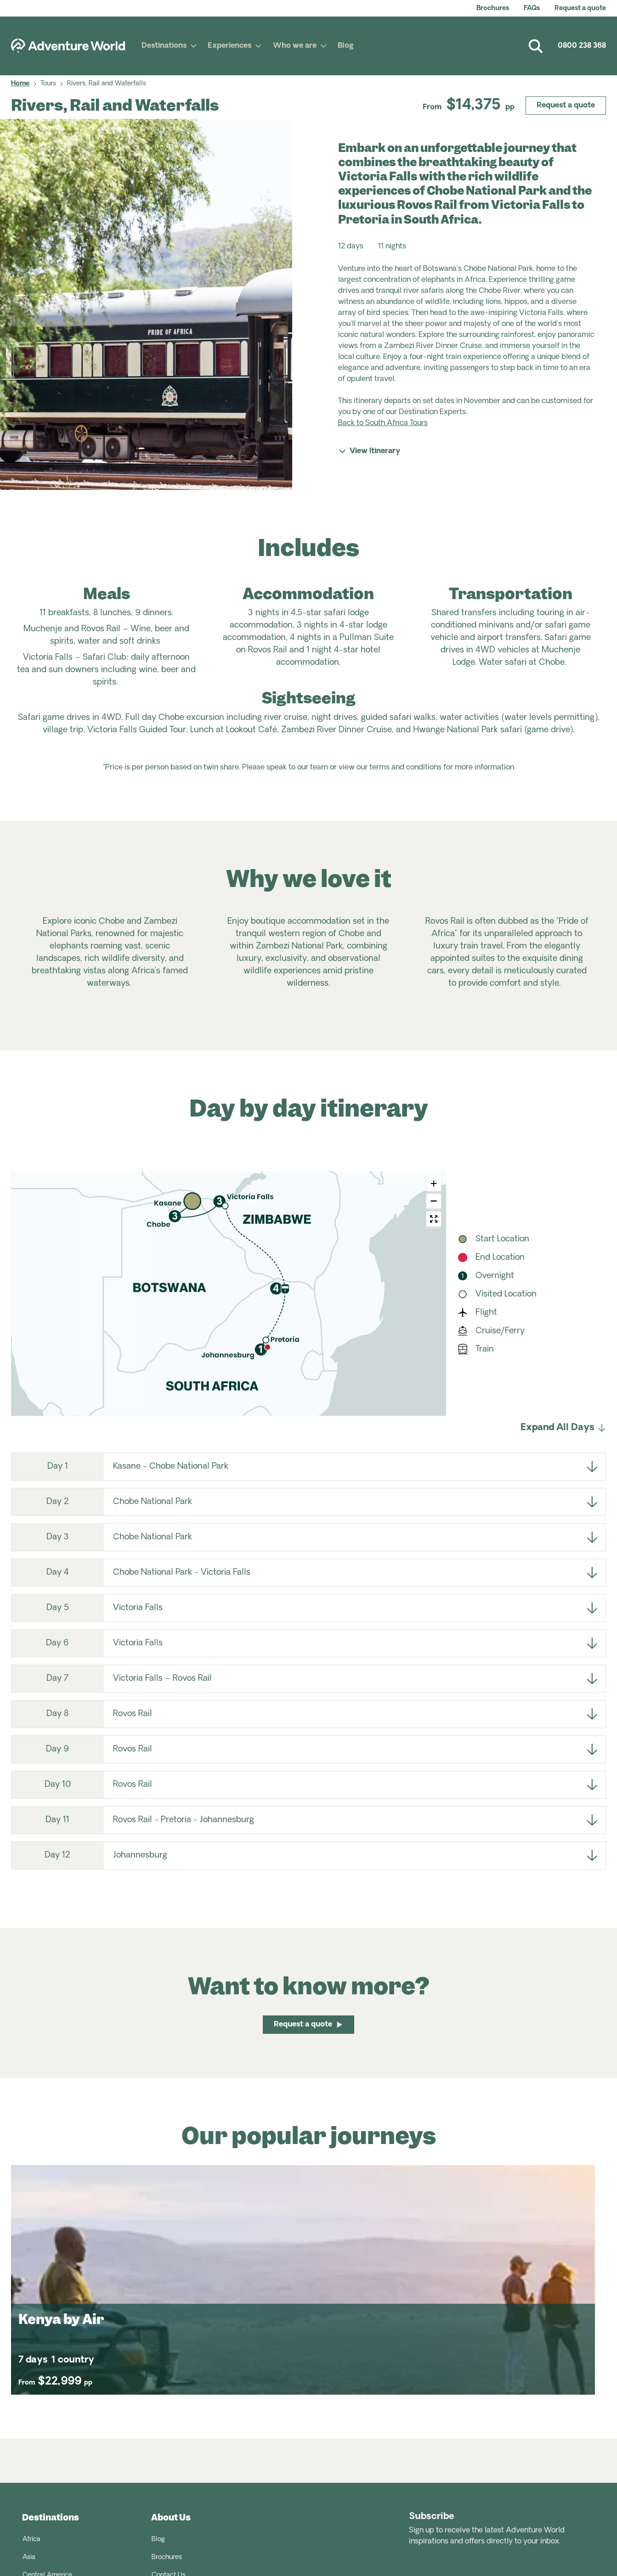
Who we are (295, 46)
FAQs (532, 8)
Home (20, 83)
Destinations (164, 46)
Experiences (229, 46)
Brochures (492, 8)
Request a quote (580, 8)
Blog (346, 46)
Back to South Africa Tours (383, 423)
